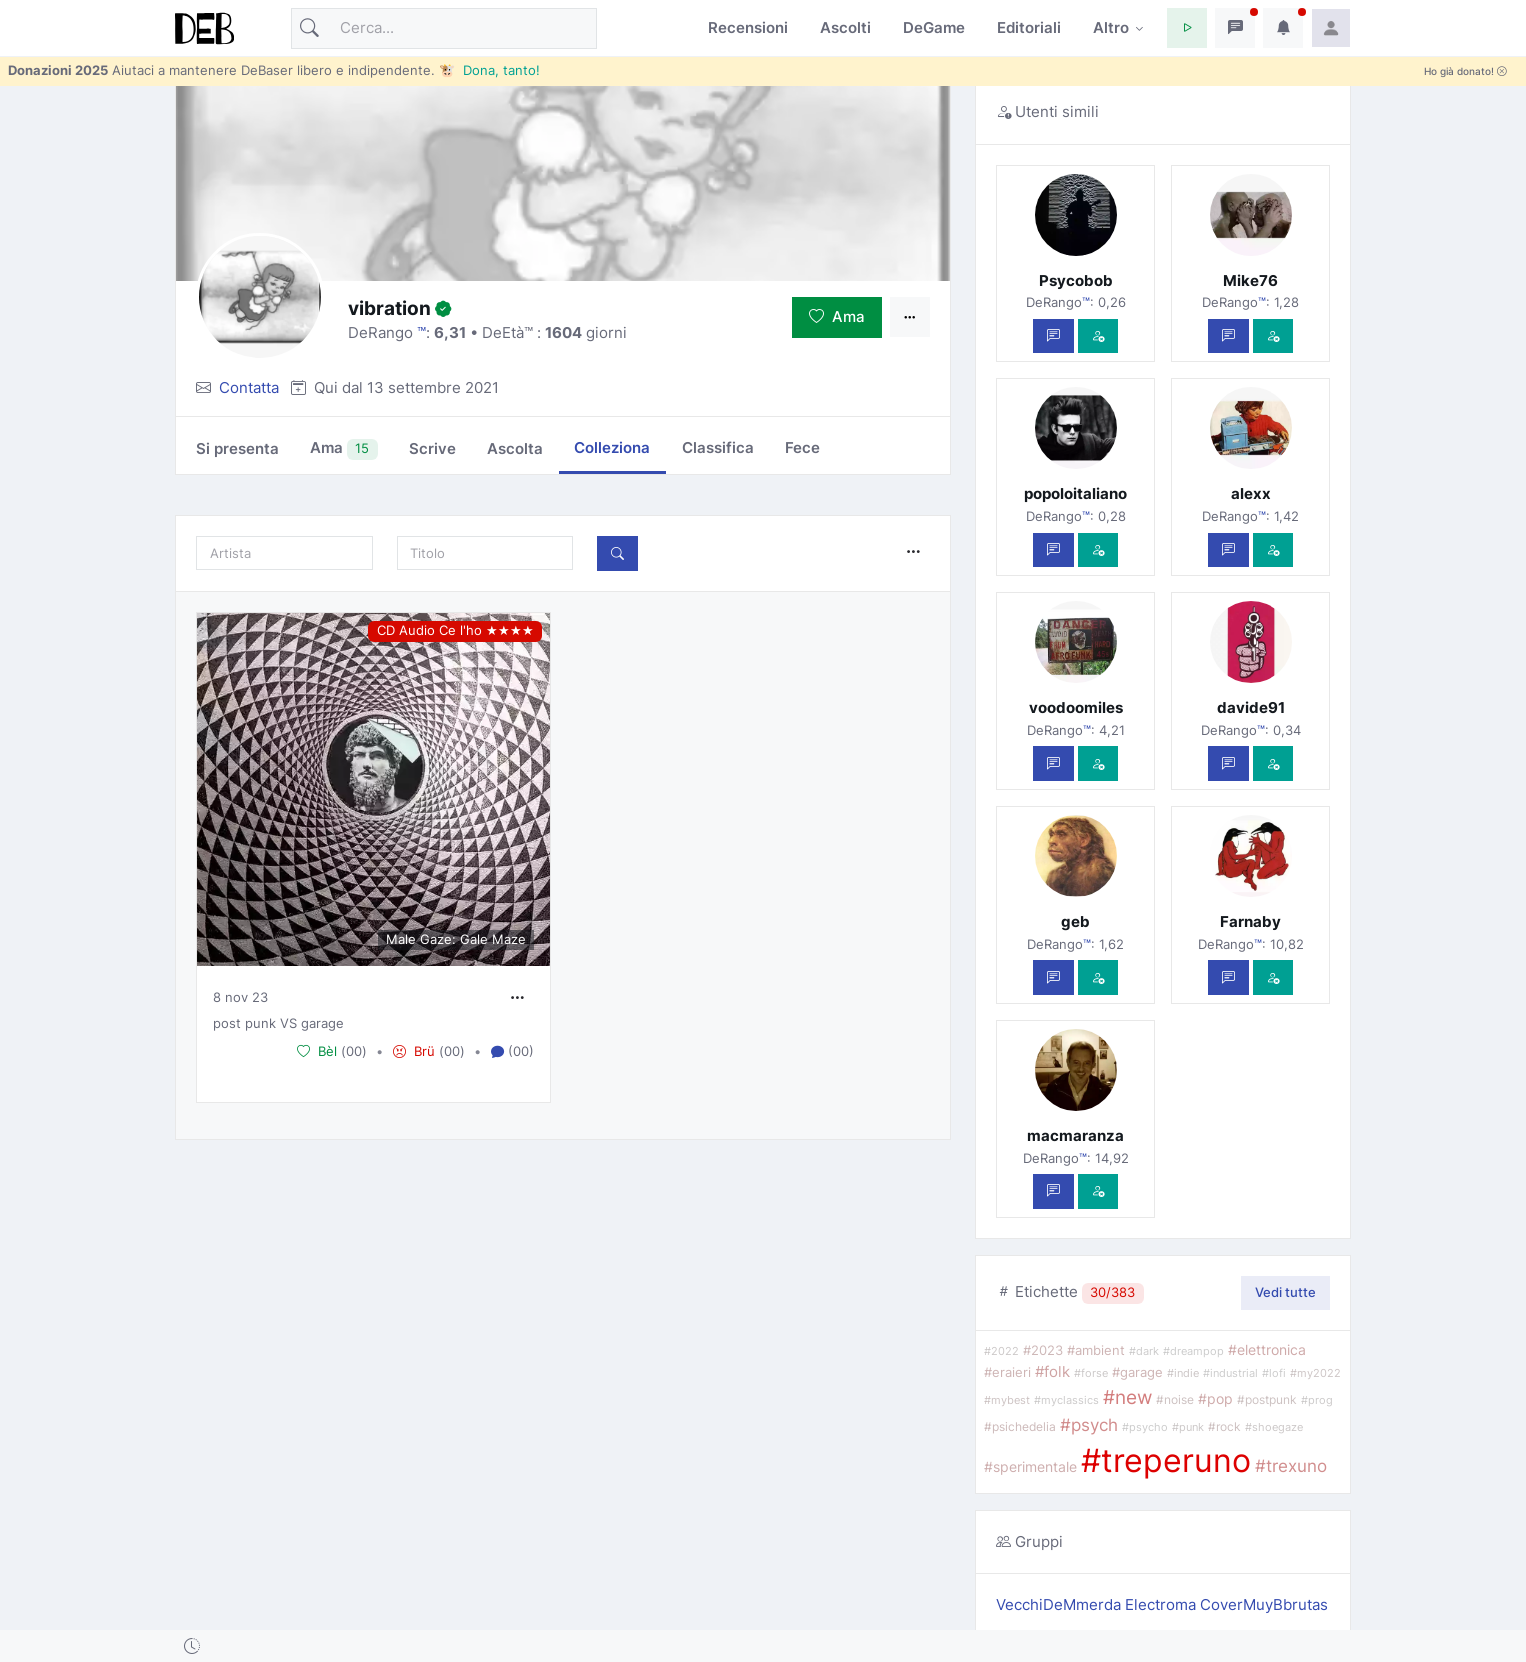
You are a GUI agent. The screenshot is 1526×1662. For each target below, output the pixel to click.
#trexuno (1291, 1466)
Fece (802, 447)
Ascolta (515, 448)
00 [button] (354, 1051)
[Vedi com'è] (1098, 336)
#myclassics (1066, 1400)
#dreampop (1193, 1351)
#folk (1052, 1372)
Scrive (432, 448)
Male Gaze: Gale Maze (456, 939)
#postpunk (1267, 1400)
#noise (1175, 1400)
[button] (1187, 28)
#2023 (1043, 1350)
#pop (1215, 1399)
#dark (1144, 1351)
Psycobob (1076, 280)
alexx (1251, 493)
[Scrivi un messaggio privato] (1053, 336)
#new (1127, 1397)
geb (1075, 921)
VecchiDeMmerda (1060, 1604)
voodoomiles (1076, 707)
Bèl (317, 1051)
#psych (1089, 1424)
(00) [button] (512, 1052)
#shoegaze (1274, 1427)
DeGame (934, 27)
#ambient (1096, 1350)
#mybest (1007, 1400)
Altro (1111, 27)
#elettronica (1267, 1349)
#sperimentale (1030, 1467)
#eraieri (1007, 1372)
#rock (1224, 1427)
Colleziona (612, 447)
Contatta (249, 387)
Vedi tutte (1285, 1292)
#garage (1137, 1372)
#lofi (1274, 1373)
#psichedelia (1020, 1426)
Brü (414, 1051)
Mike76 (1250, 280)
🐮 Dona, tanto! (489, 70)
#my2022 (1315, 1373)
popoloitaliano (1075, 493)
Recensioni (748, 27)
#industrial (1230, 1373)
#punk (1188, 1427)
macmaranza (1075, 1135)
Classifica (718, 447)
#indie (1183, 1373)
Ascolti (845, 27)
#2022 (1001, 1351)
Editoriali (1029, 27)
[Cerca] (444, 28)
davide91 (1251, 707)
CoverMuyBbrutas (1264, 1604)
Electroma (1162, 1604)
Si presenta (237, 448)
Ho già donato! (1465, 71)
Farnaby (1250, 921)
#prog (1317, 1400)
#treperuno (1166, 1460)
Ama (837, 316)
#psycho (1145, 1427)
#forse (1091, 1373)
